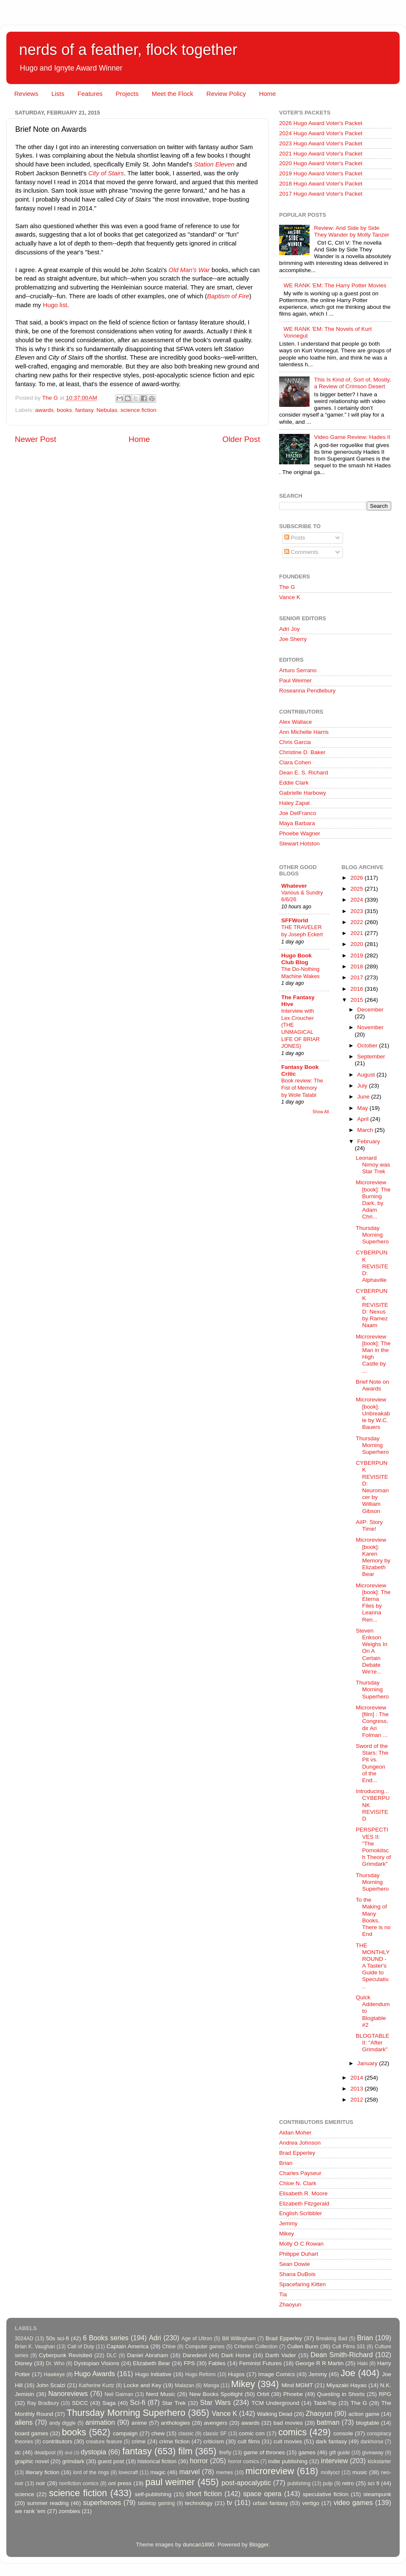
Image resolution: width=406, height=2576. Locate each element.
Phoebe (293, 2394)
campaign (125, 2433)
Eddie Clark (294, 783)
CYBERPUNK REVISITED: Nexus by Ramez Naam (372, 1308)
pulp (328, 2483)
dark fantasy (331, 2441)
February (368, 1141)
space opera (262, 2493)
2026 (357, 878)
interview (334, 2460)
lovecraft (128, 2472)
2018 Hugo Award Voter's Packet (320, 183)
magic (157, 2472)
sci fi (373, 2483)
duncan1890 (198, 2544)
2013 (357, 2088)
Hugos (236, 2374)
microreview (269, 2471)
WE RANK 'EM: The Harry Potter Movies (334, 285)
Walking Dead (275, 2414)
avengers (216, 2423)
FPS (189, 2363)
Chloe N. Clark (297, 2183)
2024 (357, 900)
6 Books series (106, 2338)
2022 (357, 922)
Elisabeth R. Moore (303, 2193)
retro (348, 2483)
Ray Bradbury (43, 2403)
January (368, 2063)
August (367, 1074)
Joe (347, 2373)
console (343, 2433)
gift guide (339, 2453)
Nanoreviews (68, 2393)
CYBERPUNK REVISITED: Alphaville (372, 1266)
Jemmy (288, 2223)
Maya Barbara (297, 823)
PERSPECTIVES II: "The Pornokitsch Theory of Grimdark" (373, 1846)
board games (31, 2433)
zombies (69, 2511)
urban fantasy (270, 2503)
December (370, 1009)
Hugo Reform (200, 2374)
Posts (294, 537)
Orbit (263, 2394)
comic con (252, 2433)
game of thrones (264, 2452)
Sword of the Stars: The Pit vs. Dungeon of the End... (372, 1763)
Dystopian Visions (96, 2363)
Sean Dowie (294, 2264)
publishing (299, 2483)
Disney (23, 2363)
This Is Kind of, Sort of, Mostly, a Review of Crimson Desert (352, 383)
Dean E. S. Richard (303, 772)
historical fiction (156, 2461)
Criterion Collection (256, 2347)
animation (100, 2422)
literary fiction (42, 2472)
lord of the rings (91, 2472)
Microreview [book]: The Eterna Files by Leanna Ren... (373, 1602)
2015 (357, 1000)
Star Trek (174, 2403)
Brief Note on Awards (372, 1385)
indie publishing (287, 2461)
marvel (189, 2471)
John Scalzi (50, 2385)
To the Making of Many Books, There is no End (373, 1917)
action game (364, 2414)
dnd (68, 2452)
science (24, 2494)
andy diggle (62, 2423)
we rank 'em (30, 2511)
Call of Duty (80, 2347)
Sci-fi (137, 2402)
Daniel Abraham (147, 2355)
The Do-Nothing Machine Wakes (300, 972)
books (64, 410)
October (368, 1045)
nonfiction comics (79, 2483)
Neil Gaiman (118, 2394)
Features (89, 93)
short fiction (204, 2493)
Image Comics (276, 2374)
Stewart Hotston (299, 843)
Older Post (241, 439)
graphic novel (32, 2461)
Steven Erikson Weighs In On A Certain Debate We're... (371, 1651)
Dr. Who (55, 2363)
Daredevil (195, 2355)
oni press (120, 2483)
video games (353, 2502)
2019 (357, 955)
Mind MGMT (297, 2385)
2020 (357, 944)
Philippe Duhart (298, 2254)
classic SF (215, 2434)
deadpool (44, 2453)
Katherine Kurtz (96, 2385)
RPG (385, 2394)
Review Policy (226, 93)
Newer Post (35, 439)
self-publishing (153, 2494)
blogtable (367, 2423)
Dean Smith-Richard (341, 2354)
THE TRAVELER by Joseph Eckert (302, 931)
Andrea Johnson (300, 2143)
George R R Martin (319, 2363)
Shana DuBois (297, 2274)
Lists (57, 93)
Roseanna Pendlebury (307, 690)
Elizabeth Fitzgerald (304, 2203)
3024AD (24, 2339)
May (363, 1108)
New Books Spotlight (215, 2394)
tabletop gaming (156, 2503)
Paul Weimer (295, 680)
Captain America (127, 2346)
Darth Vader (280, 2355)
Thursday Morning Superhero (372, 1235)
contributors (57, 2441)
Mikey (286, 2233)
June (364, 1096)
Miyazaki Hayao (346, 2385)
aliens (24, 2422)
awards (44, 410)
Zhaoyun (290, 2304)
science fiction (138, 410)
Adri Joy (289, 629)
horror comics (243, 2461)
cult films (249, 2441)
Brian (286, 2163)
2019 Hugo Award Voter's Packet (320, 173)
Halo (362, 2363)
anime (139, 2423)
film (185, 2451)
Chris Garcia (295, 742)
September (371, 1056)
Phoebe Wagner (299, 833)
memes (224, 2472)
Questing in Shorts (341, 2394)
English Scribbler (300, 2213)
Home (267, 93)
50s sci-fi (57, 2338)
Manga (211, 2385)
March (366, 1130)
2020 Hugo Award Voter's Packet (320, 163)
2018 (357, 966)
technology (198, 2503)
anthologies (175, 2423)
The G (287, 587)
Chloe (169, 2347)
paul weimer (170, 2482)
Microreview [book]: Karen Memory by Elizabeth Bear (373, 1557)
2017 (357, 977)
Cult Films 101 (348, 2347)
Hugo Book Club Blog (296, 958)
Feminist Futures (260, 2363)
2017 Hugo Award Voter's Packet (320, 194)
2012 (357, 2099)
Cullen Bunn (302, 2346)
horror (199, 2460)
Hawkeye (54, 2374)
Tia (283, 2294)
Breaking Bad (331, 2339)
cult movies (288, 2441)
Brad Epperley (297, 2153)
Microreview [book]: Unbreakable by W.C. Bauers (373, 1413)
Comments (301, 552)
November (370, 1027)
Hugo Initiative (153, 2374)
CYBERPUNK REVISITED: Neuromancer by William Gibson (372, 1487)
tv (229, 2502)
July (363, 1085)
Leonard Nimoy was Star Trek (373, 1165)
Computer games (205, 2347)
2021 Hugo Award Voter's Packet (320, 153)
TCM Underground (275, 2403)
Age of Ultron (196, 2339)
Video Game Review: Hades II (352, 437)
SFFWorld (294, 920)
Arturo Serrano (298, 670)
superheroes (102, 2502)
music (359, 2472)
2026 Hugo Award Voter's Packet (320, 123)
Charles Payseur (300, 2173)
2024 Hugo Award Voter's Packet (320, 133)
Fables (217, 2363)
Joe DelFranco (297, 813)
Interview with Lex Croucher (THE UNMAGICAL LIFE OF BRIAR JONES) (300, 1028)
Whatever (294, 886)
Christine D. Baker (302, 752)
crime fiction (174, 2441)
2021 (357, 933)
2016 (357, 989)
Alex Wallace (295, 722)
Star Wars (215, 2402)
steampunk (377, 2494)
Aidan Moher (295, 2132)
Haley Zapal (294, 803)
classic (185, 2434)
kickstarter (379, 2461)
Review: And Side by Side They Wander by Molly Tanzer (351, 231)
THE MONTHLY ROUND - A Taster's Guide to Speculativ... (373, 1966)
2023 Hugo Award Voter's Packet (320, 143)
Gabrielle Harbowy (302, 793)
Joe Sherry (293, 639)
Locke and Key (142, 2385)
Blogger (259, 2544)
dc (18, 2452)
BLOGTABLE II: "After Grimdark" (372, 2043)
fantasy (84, 410)
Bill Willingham (239, 2339)
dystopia (93, 2452)
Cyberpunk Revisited (65, 2355)
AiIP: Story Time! (369, 1525)
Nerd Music (160, 2394)
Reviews (26, 93)
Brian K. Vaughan (35, 2347)
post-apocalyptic (246, 2482)
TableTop (324, 2403)
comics (292, 2432)
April (363, 1119)
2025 (357, 889)
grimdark (73, 2461)
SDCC (80, 2403)
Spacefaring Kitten (302, 2284)
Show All (321, 1111)
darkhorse (371, 2442)
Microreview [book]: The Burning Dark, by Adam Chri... (373, 1199)
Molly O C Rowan (301, 2244)
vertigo (310, 2503)
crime (138, 2441)
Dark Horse (236, 2355)
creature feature (104, 2442)
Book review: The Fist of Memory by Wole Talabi (302, 1087)
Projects (126, 93)
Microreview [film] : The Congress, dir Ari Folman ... (372, 1721)
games (307, 2452)
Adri (155, 2338)
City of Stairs (106, 173)
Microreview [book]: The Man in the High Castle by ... (373, 1353)
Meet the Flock (172, 93)
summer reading (48, 2503)
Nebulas (107, 410)
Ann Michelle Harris (304, 732)
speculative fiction (325, 2494)
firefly (225, 2453)
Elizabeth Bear (151, 2363)
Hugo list (55, 305)
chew (158, 2433)
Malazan (184, 2385)
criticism (213, 2441)
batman (328, 2422)
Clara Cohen (295, 762)
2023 (357, 911)
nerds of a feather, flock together (128, 49)
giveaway (373, 2453)
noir (41, 2483)
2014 (357, 2077)
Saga (109, 2403)
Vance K (289, 597)
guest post (111, 2461)
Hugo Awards (94, 2373)
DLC (112, 2355)
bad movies (288, 2423)
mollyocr (330, 2472)
